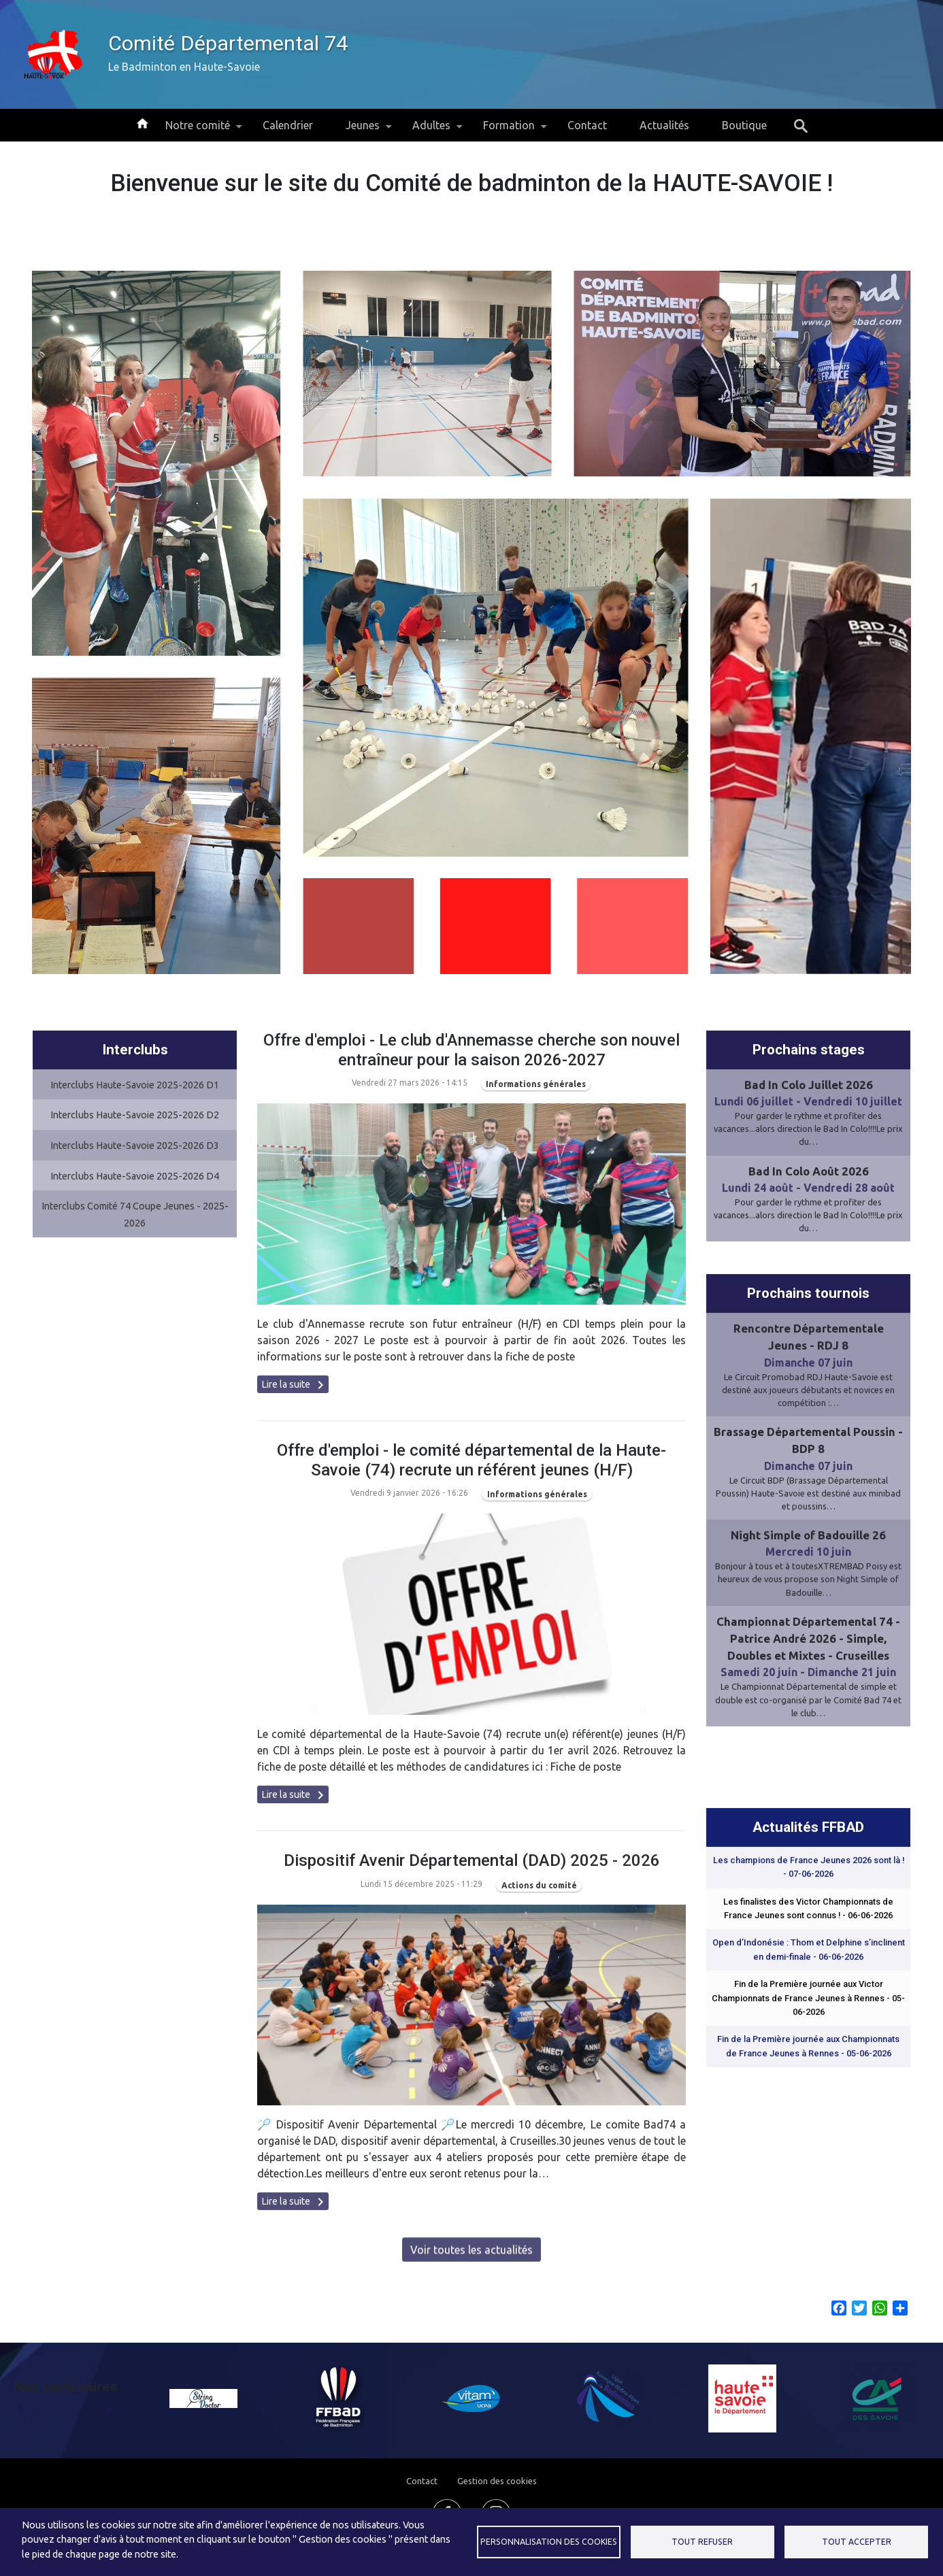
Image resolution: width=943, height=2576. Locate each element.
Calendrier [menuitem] (288, 125)
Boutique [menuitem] (744, 125)
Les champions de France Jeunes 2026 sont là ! (808, 1931)
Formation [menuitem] (509, 130)
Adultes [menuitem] (431, 130)
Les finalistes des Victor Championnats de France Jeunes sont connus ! (808, 1973)
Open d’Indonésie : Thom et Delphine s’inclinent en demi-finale (808, 2014)
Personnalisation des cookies (548, 2541)
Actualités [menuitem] (664, 125)
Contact (421, 2481)
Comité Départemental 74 (228, 43)
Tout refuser (702, 2541)
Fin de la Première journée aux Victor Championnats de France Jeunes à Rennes (808, 2063)
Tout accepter (856, 2541)
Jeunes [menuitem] (362, 130)
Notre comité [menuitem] (197, 130)
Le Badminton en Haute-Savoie (184, 67)
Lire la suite (295, 1449)
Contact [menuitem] (587, 125)
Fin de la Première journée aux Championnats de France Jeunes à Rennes (808, 2111)
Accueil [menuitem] (142, 122)
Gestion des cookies (497, 2481)
